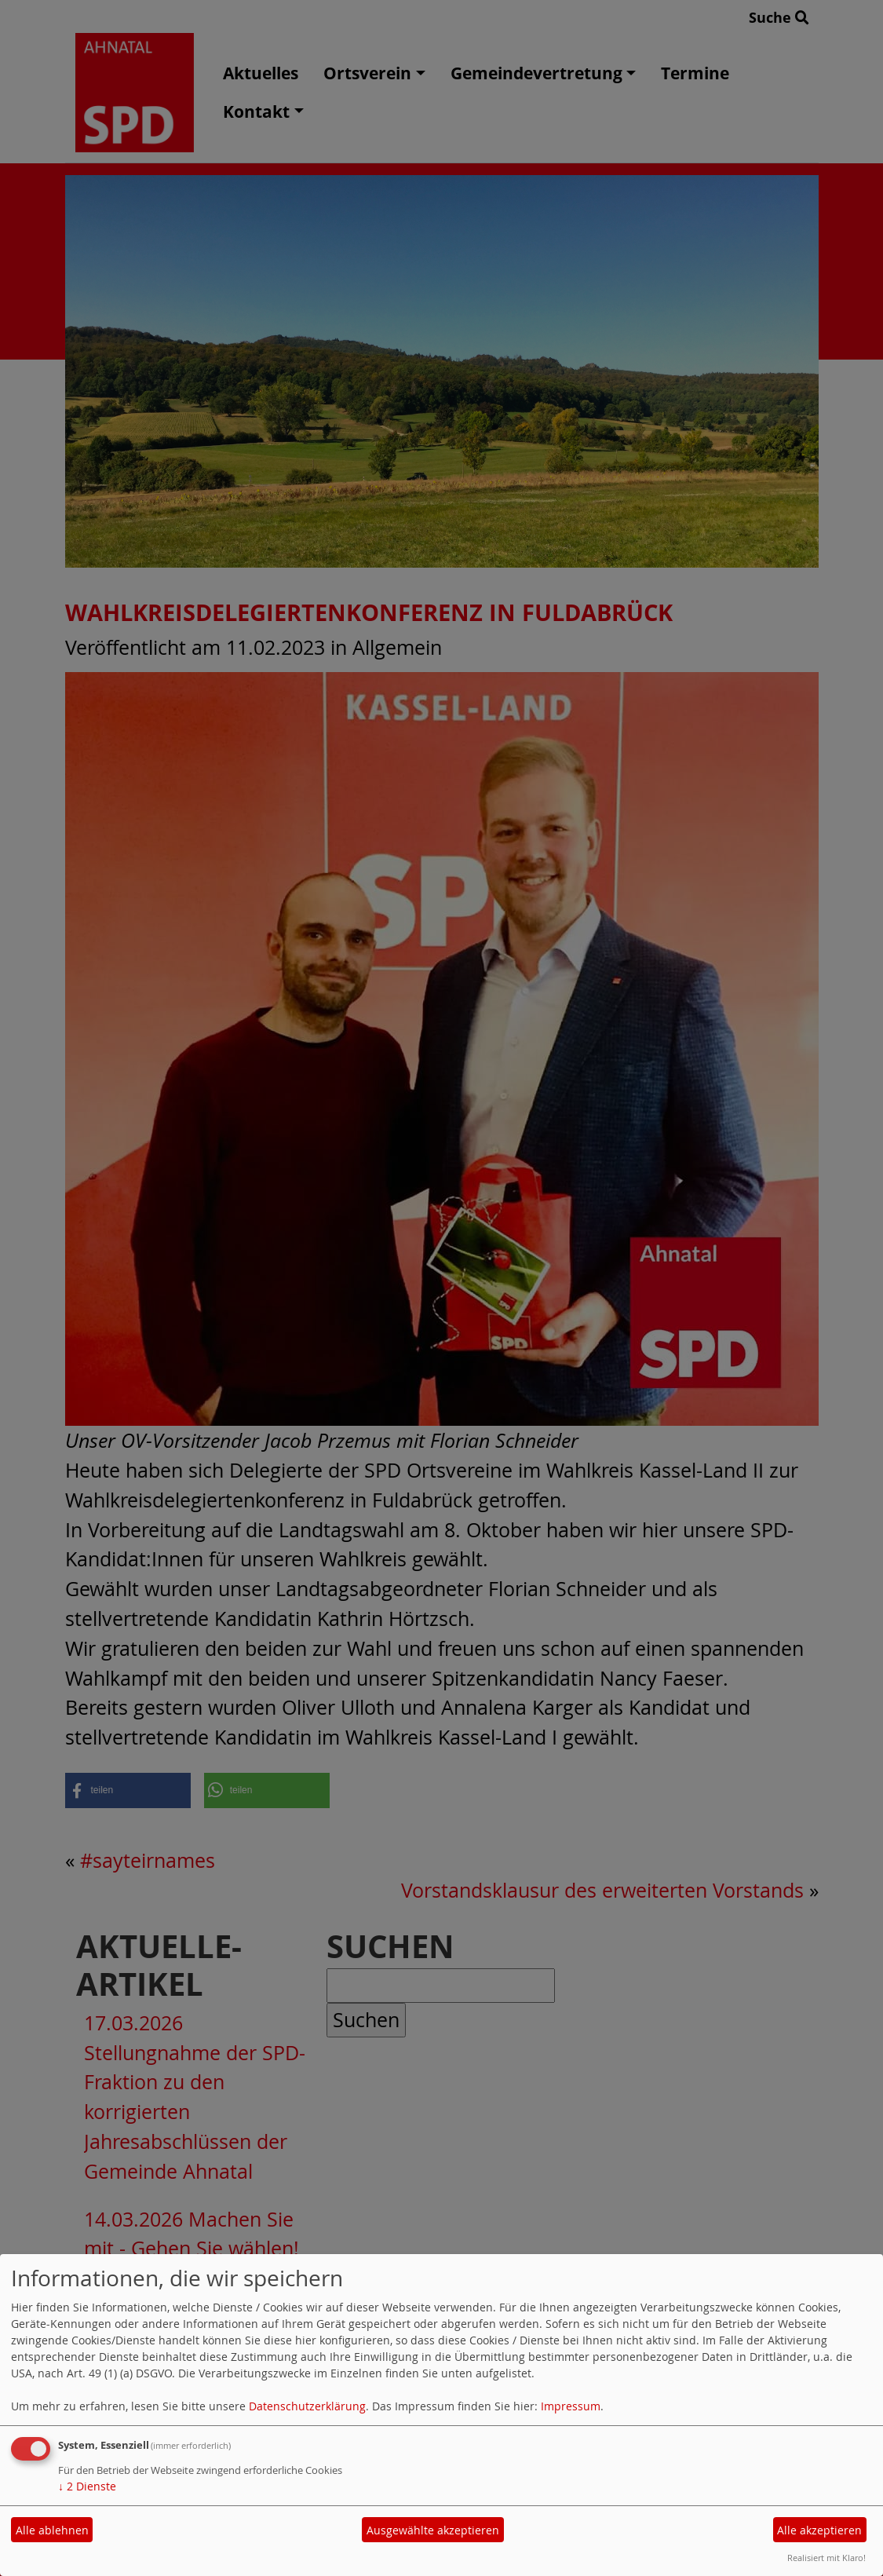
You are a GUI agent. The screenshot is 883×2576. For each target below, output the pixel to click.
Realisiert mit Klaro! (826, 2557)
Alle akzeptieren (819, 2530)
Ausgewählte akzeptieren (433, 2530)
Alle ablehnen (52, 2530)
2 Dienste (87, 2486)
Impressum (570, 2406)
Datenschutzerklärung (307, 2406)
